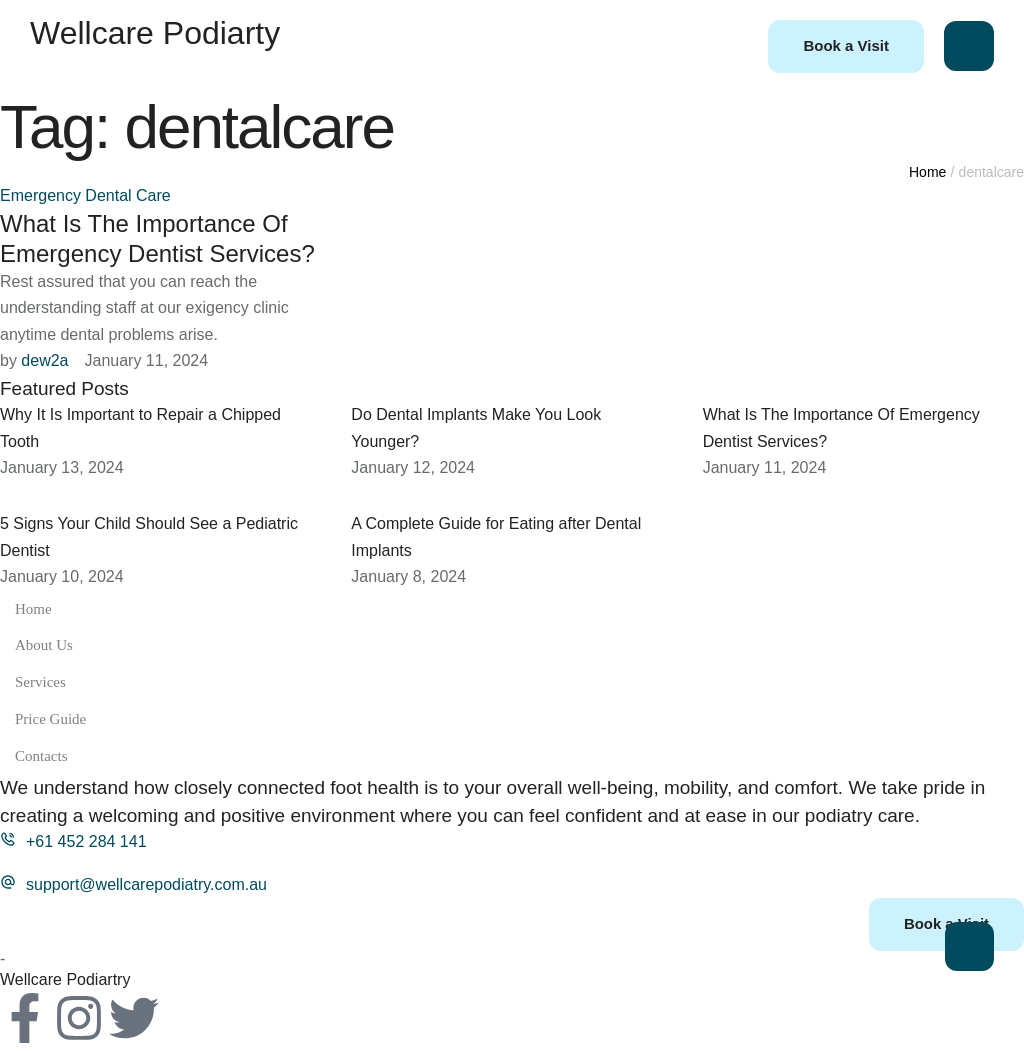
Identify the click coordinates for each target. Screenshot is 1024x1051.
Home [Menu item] (512, 609)
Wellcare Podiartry (65, 979)
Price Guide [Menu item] (512, 719)
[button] (846, 46)
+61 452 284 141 (86, 841)
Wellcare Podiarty (155, 33)
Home (927, 172)
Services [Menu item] (512, 682)
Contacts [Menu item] (512, 756)
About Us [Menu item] (512, 645)
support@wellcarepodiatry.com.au (146, 884)
